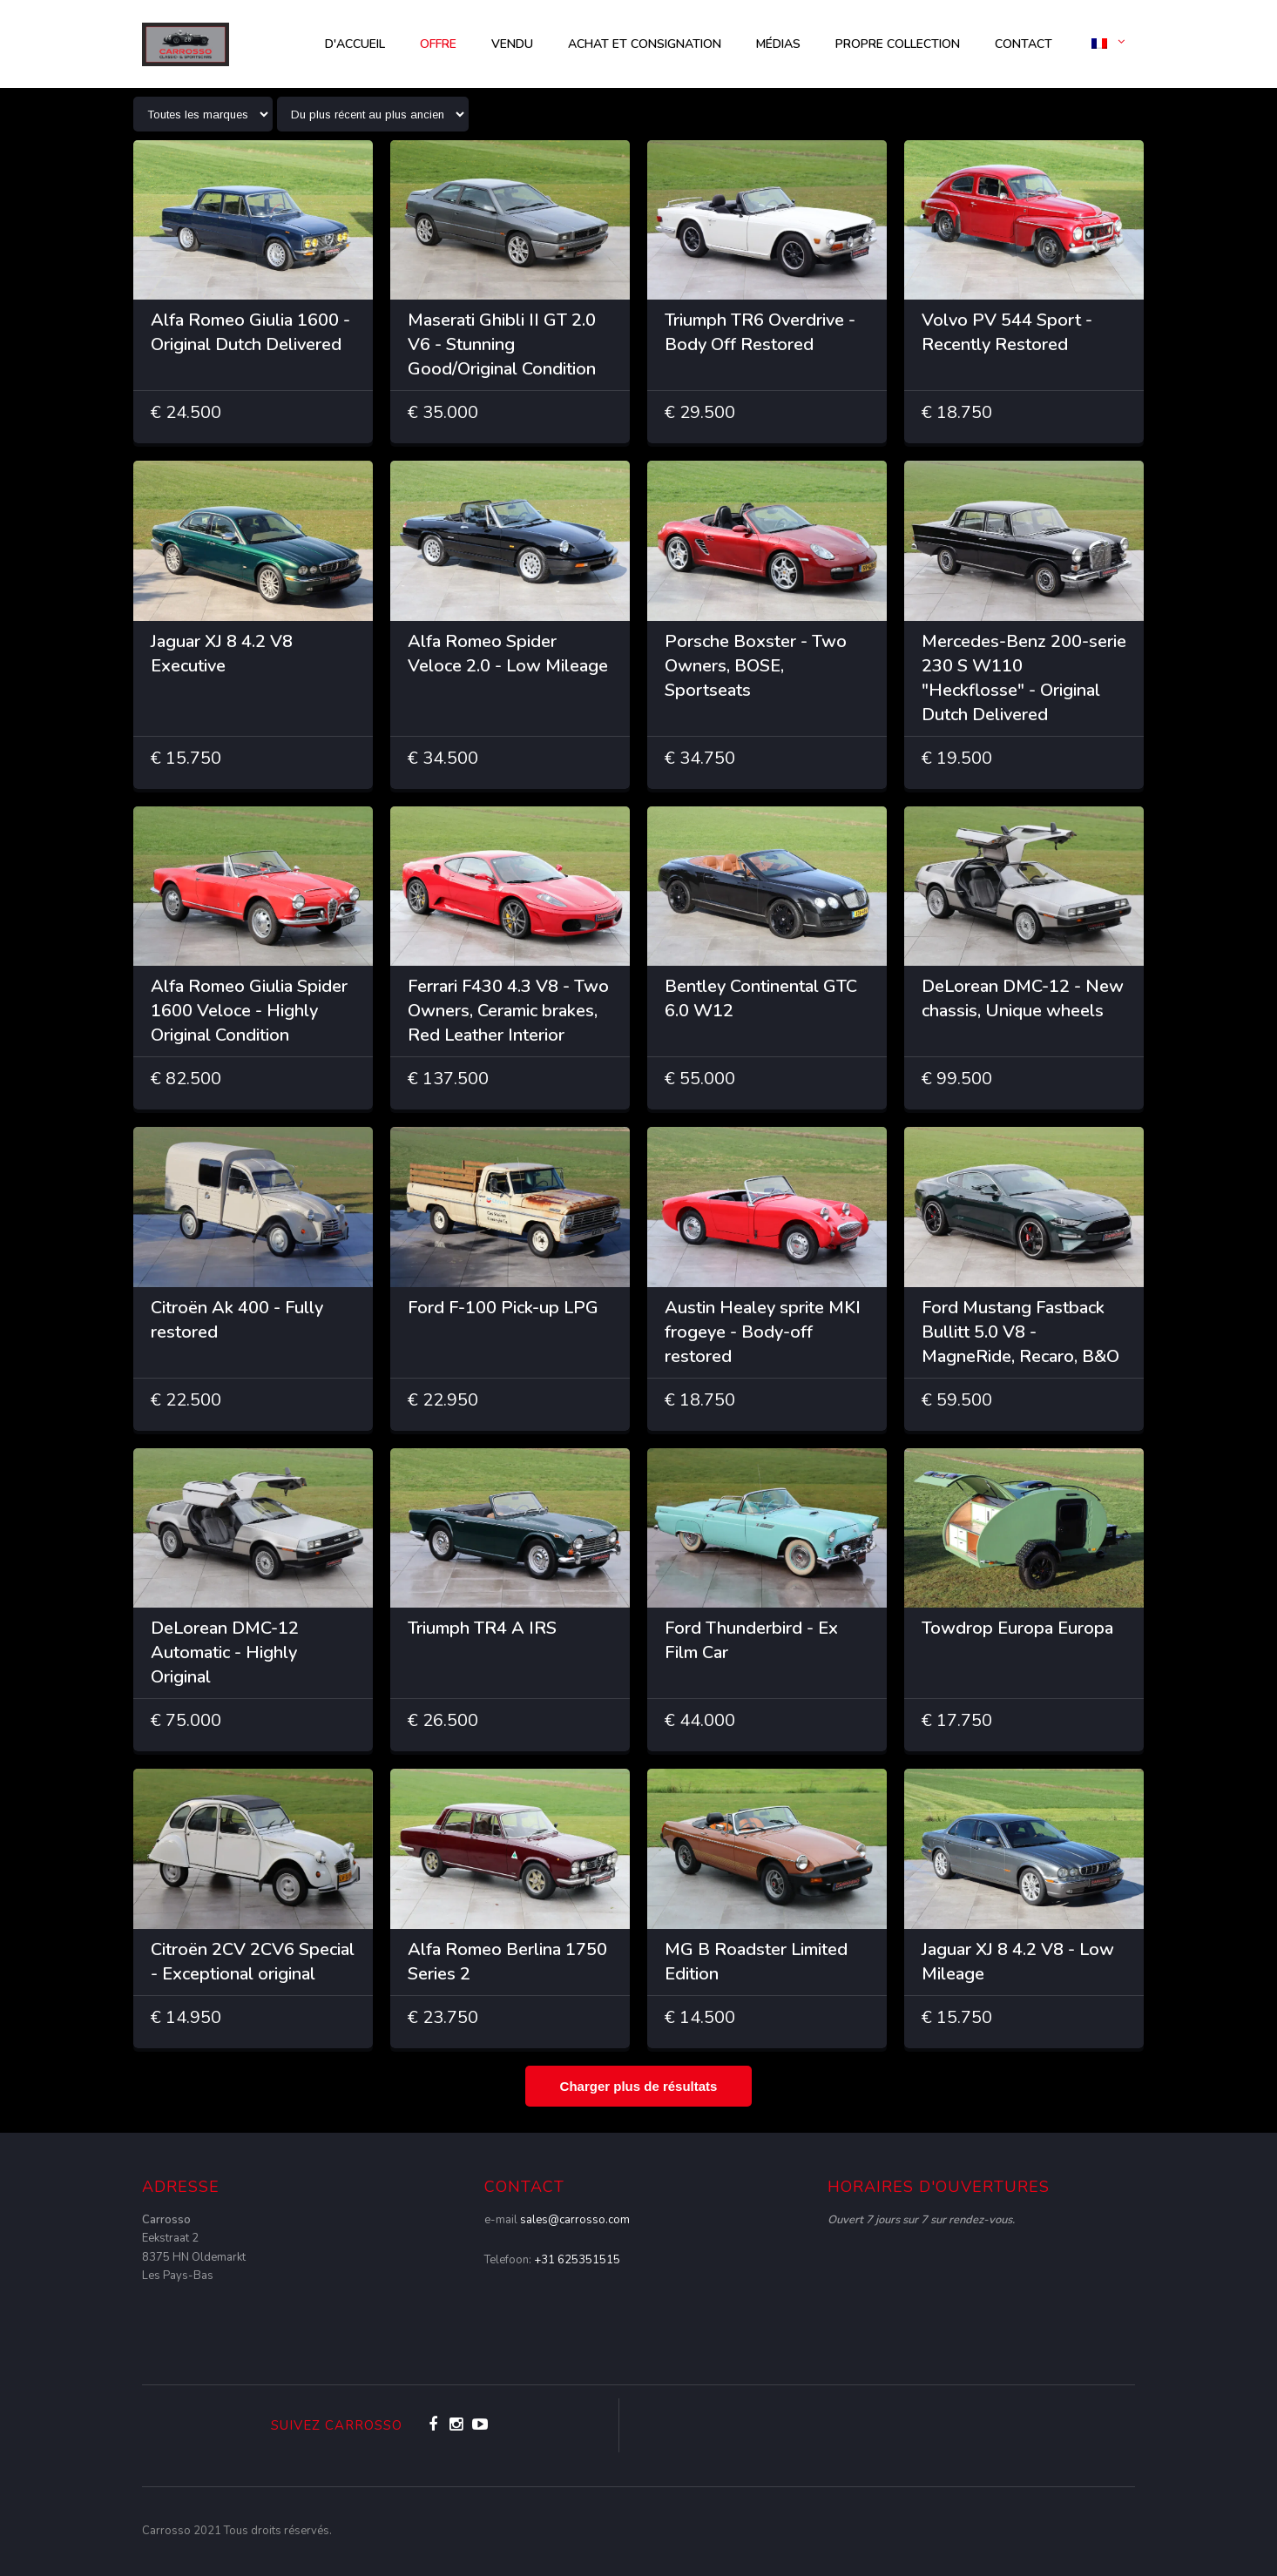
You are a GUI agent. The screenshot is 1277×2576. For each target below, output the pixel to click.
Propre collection (897, 44)
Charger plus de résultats (639, 2086)
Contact (1023, 44)
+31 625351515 (577, 2260)
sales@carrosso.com (575, 2220)
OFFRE (438, 44)
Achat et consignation (644, 44)
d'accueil (355, 44)
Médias (778, 44)
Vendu (512, 44)
